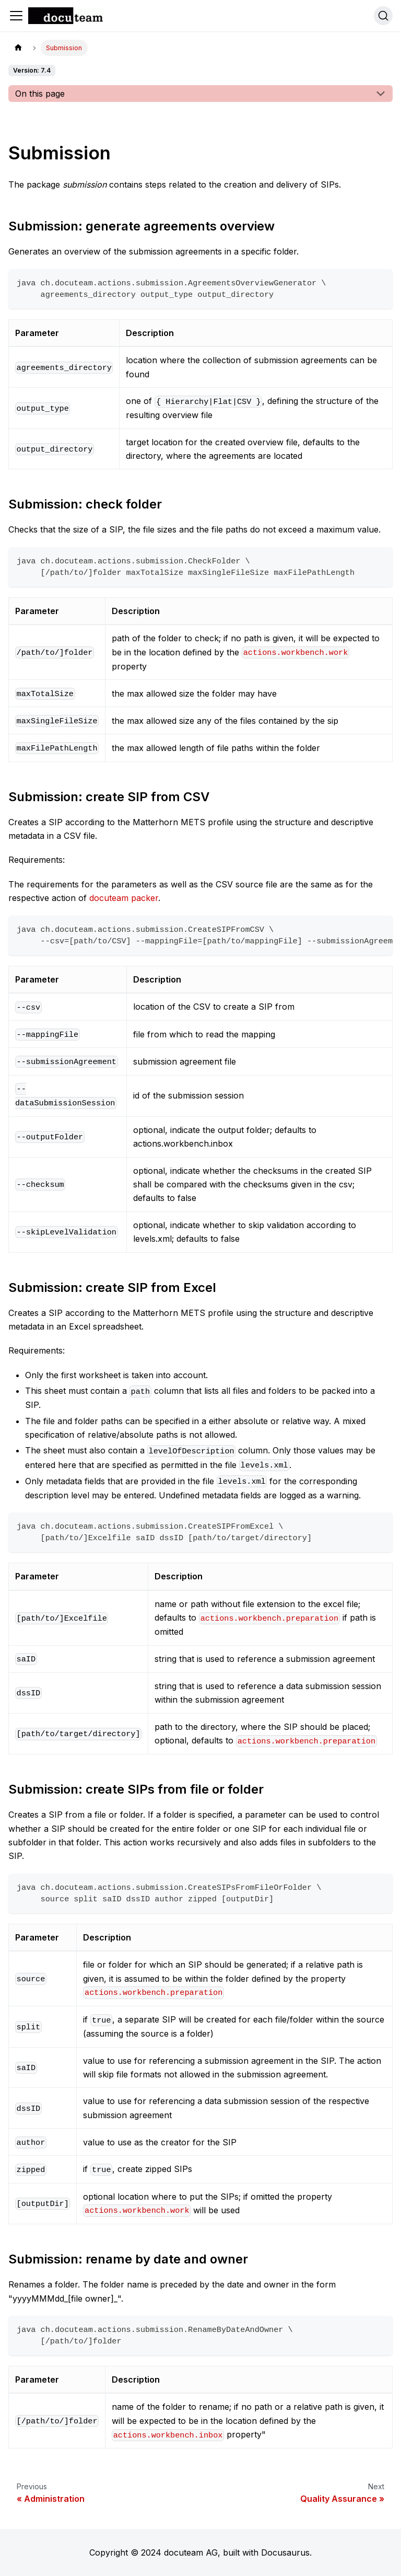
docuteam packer (123, 898)
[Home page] (18, 48)
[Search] (383, 15)
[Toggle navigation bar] (16, 16)
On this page (40, 93)
